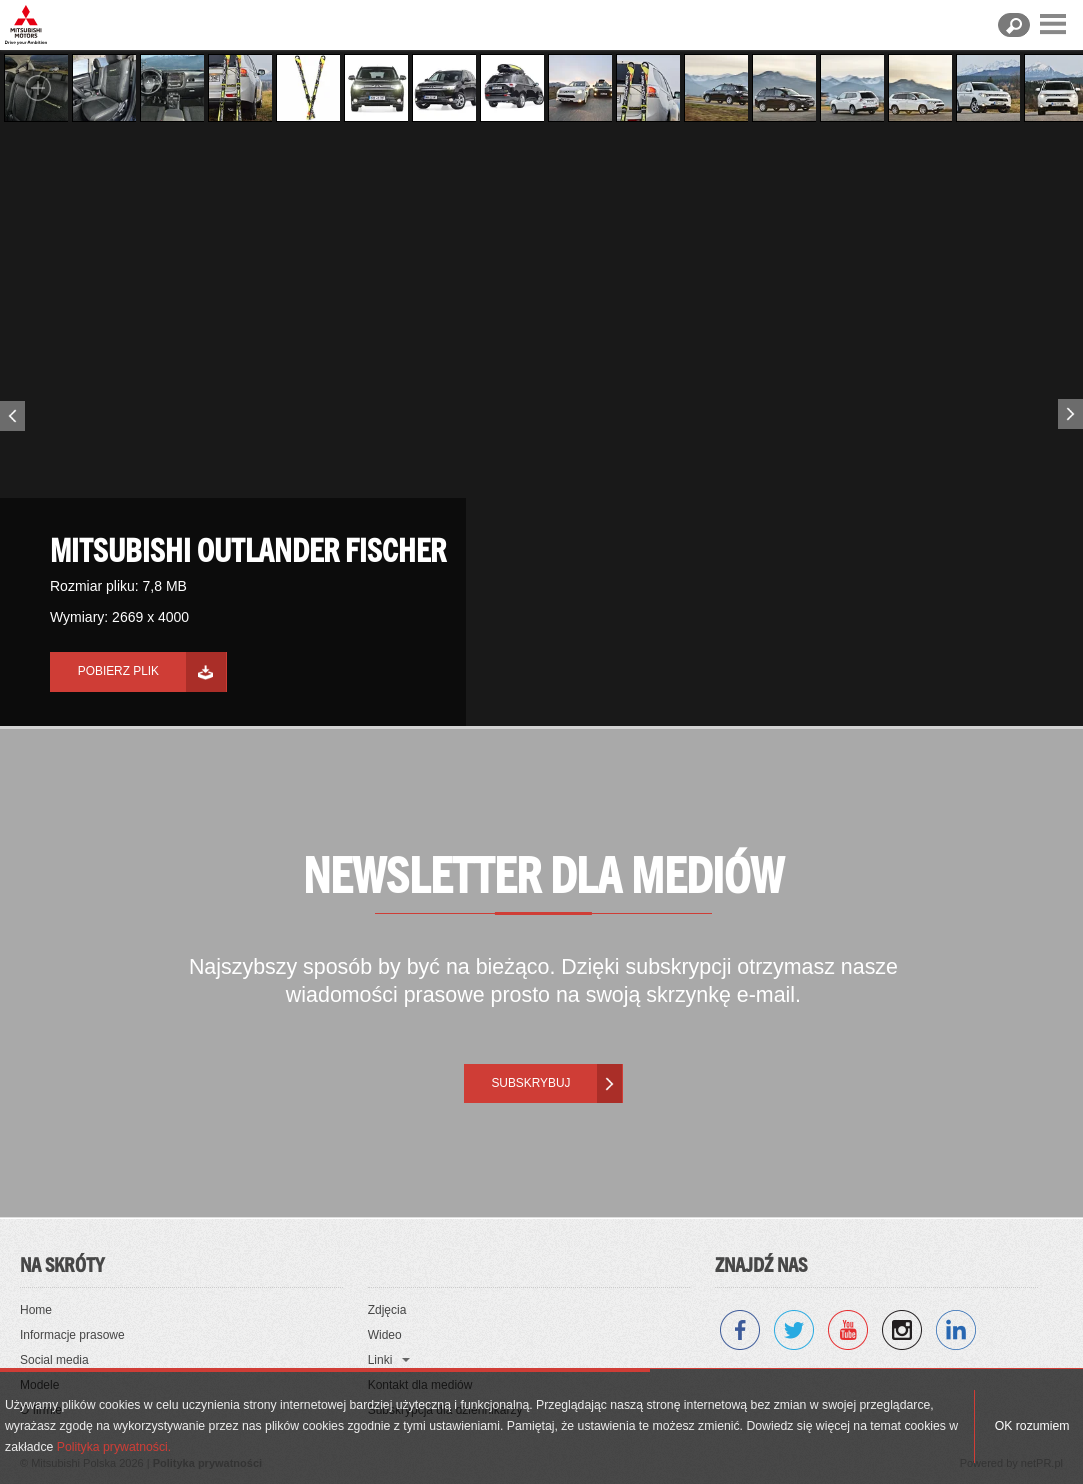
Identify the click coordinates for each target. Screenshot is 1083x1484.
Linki (380, 1360)
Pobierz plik (118, 671)
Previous (10, 420)
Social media (54, 1360)
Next (1073, 410)
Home (36, 1310)
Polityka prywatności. (114, 1447)
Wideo (385, 1335)
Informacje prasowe (72, 1335)
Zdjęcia (387, 1310)
